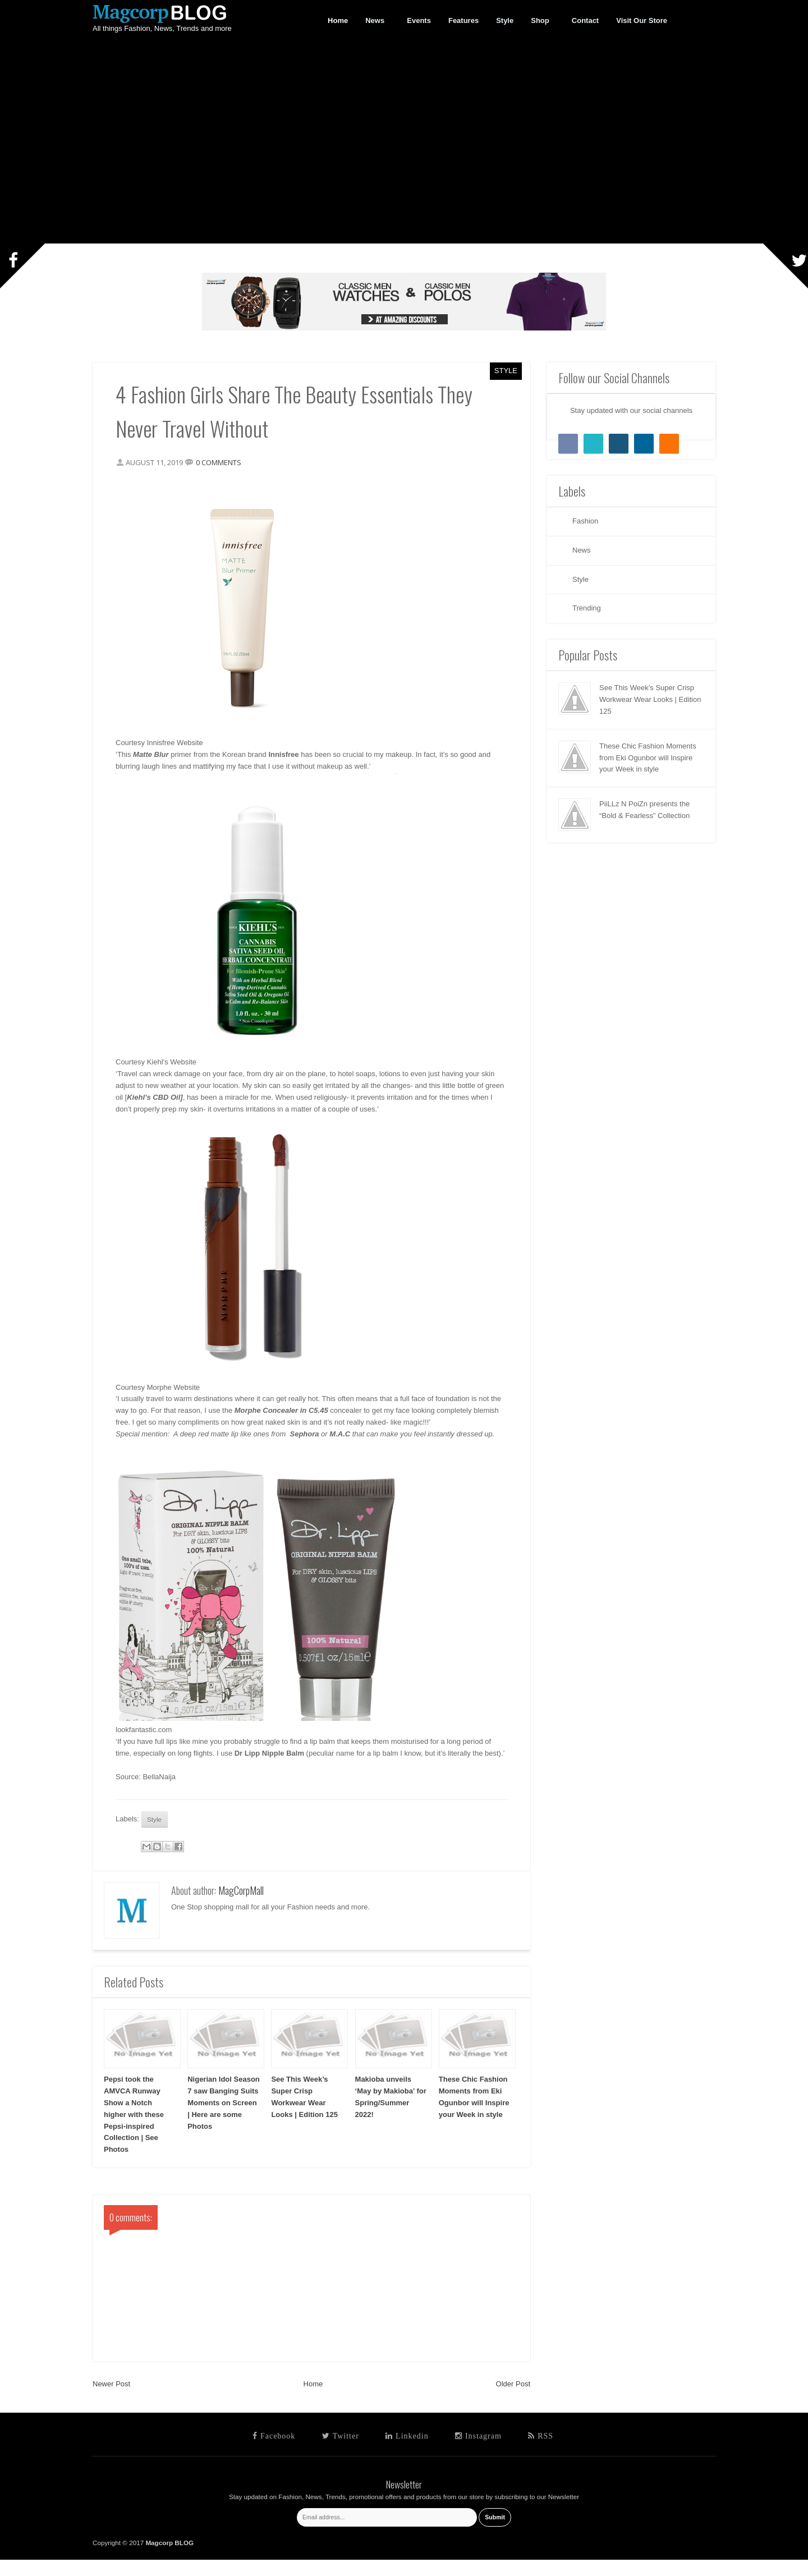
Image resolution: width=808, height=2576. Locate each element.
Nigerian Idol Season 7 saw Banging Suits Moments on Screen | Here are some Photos (223, 2118)
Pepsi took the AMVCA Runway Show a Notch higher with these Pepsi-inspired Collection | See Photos (134, 2130)
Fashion (585, 521)
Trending (586, 608)
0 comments (223, 465)
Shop (540, 20)
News (375, 20)
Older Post (513, 2400)
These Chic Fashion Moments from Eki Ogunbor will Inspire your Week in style (647, 758)
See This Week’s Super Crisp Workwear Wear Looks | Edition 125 (650, 699)
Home (313, 2400)
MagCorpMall (241, 1906)
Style (505, 370)
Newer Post (111, 2400)
